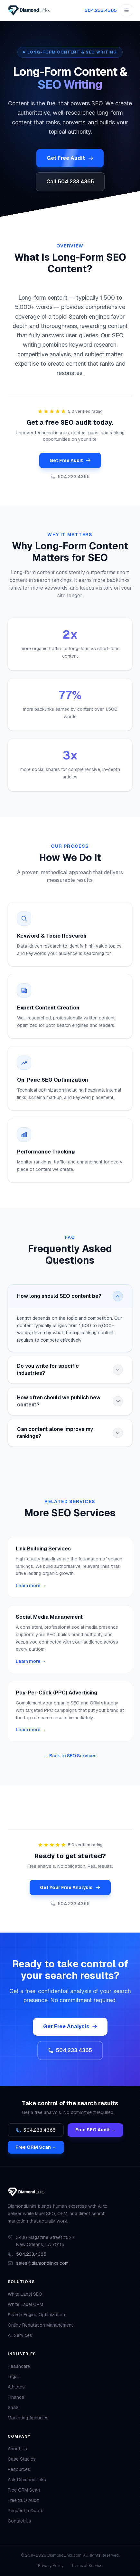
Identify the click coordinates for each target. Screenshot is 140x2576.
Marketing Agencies (28, 2418)
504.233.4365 (101, 10)
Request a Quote (25, 2510)
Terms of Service (86, 2565)
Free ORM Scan (24, 2490)
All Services (20, 2335)
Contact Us (19, 2521)
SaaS (13, 2407)
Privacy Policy (50, 2565)
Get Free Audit (70, 158)
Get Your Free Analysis (70, 1887)
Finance (16, 2397)
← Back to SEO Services (70, 1756)
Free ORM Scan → (35, 2147)
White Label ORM (25, 2304)
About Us (17, 2449)
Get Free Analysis (70, 2026)
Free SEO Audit (23, 2500)
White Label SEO (25, 2294)
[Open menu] (126, 10)
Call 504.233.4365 (70, 181)
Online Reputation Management (40, 2325)
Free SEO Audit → (95, 2130)
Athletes (16, 2387)
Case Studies (22, 2459)
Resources (19, 2469)
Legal (13, 2376)
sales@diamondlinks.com (42, 2263)
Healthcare (19, 2366)
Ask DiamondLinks (27, 2480)
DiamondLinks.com (64, 2555)
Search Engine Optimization (36, 2315)
